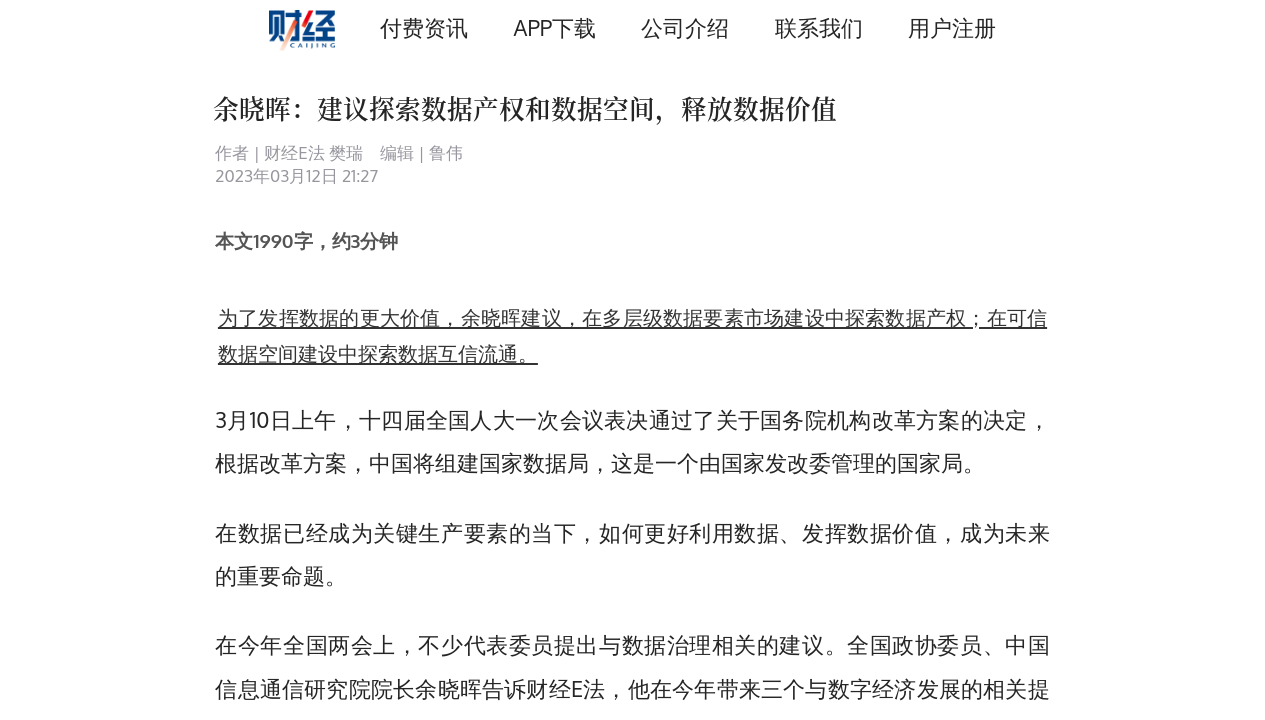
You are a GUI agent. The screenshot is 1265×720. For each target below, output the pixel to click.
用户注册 (952, 27)
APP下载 (555, 27)
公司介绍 (685, 27)
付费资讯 (424, 27)
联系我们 (819, 27)
